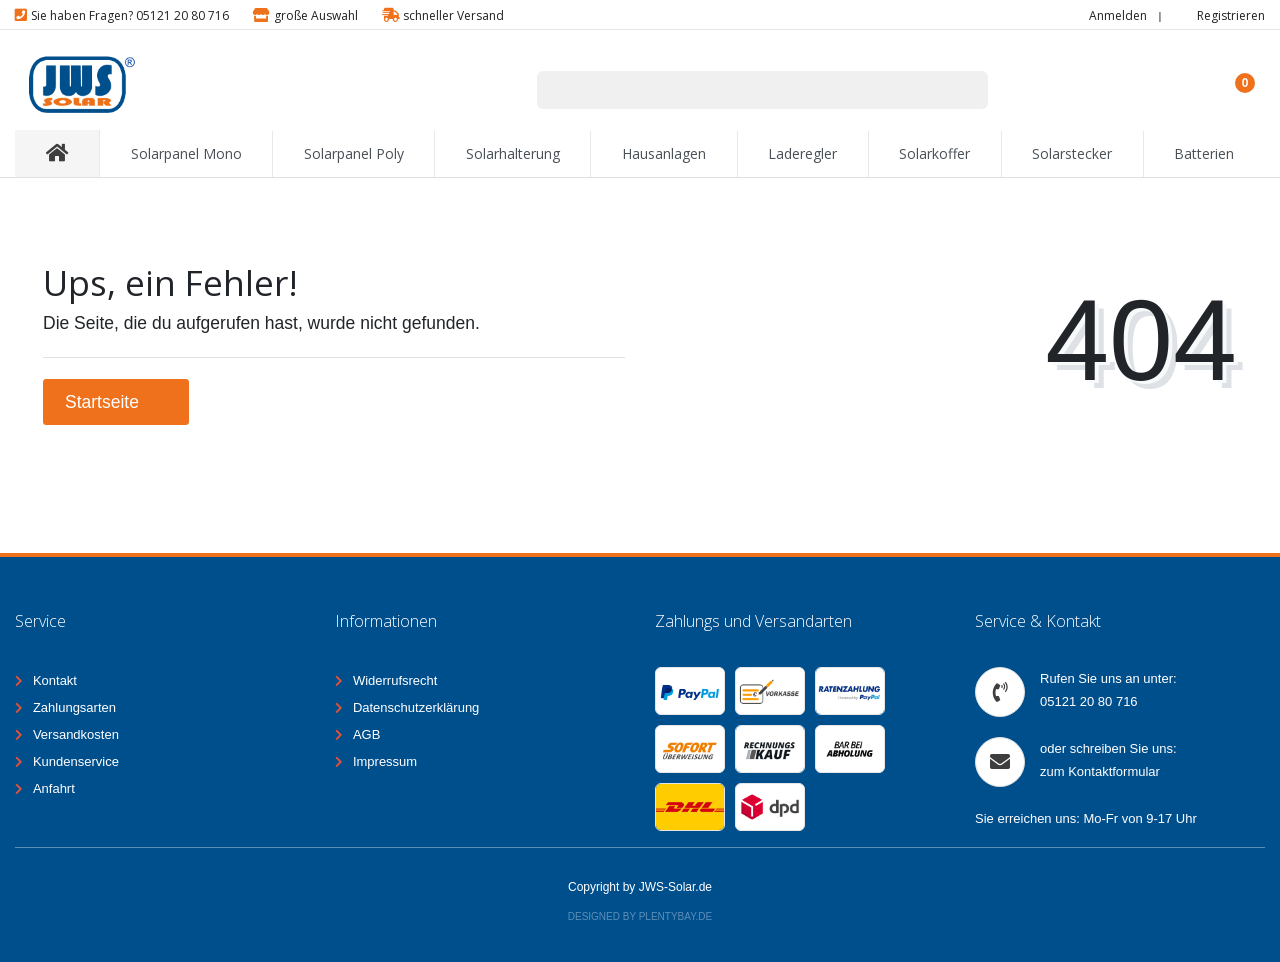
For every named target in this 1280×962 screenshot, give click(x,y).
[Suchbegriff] (737, 90)
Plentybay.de (676, 916)
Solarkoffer (934, 153)
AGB (366, 734)
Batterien (1204, 153)
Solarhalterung (513, 153)
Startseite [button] (116, 402)
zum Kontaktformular (1100, 771)
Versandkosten (76, 734)
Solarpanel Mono (186, 153)
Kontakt (55, 680)
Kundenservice (76, 761)
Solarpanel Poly (354, 153)
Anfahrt (54, 788)
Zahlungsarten (74, 707)
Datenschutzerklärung (416, 707)
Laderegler (802, 153)
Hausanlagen (664, 153)
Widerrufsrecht (395, 680)
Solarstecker (1072, 153)
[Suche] (962, 90)
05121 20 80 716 (1089, 701)
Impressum (385, 761)
